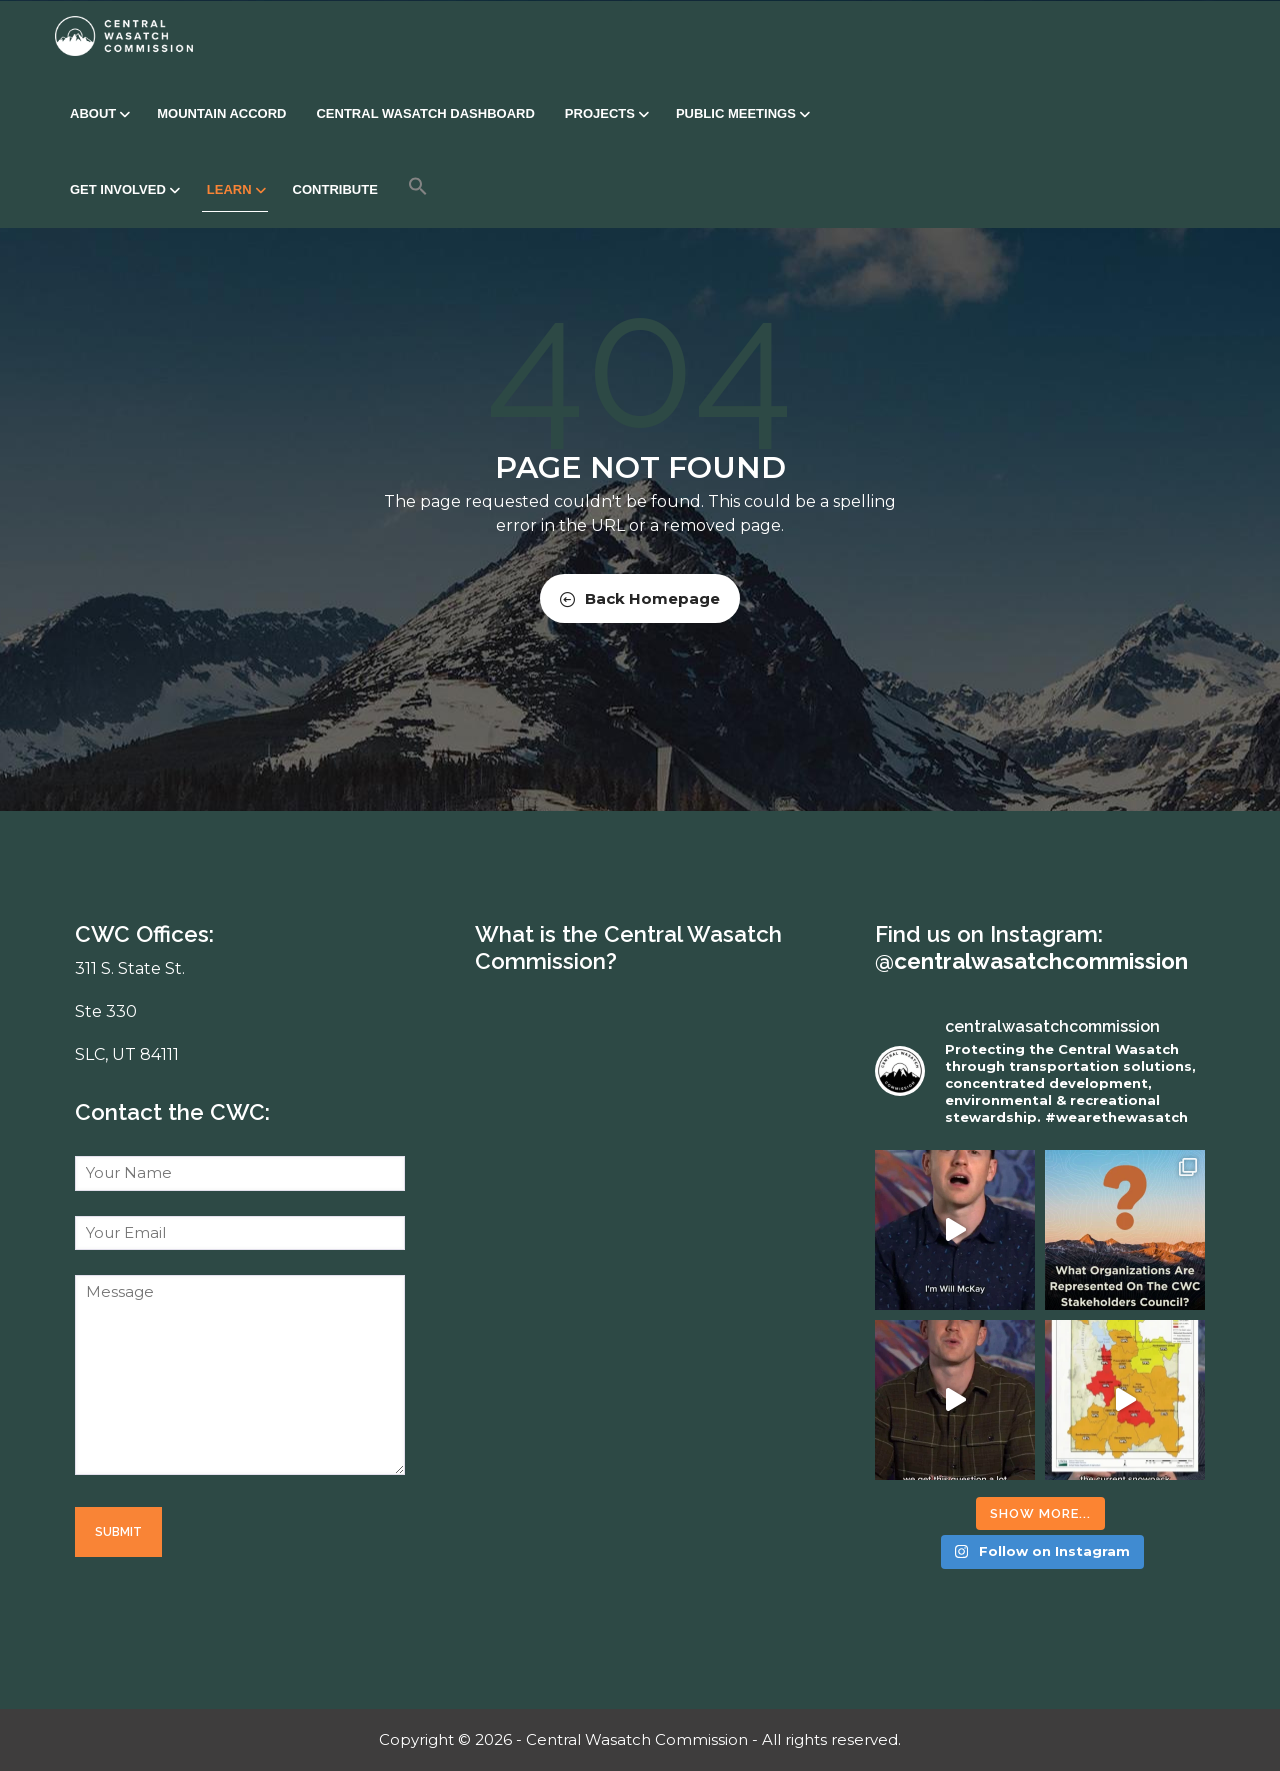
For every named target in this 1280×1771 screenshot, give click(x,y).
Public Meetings (741, 113)
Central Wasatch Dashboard (425, 113)
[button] (418, 186)
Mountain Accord (221, 113)
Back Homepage (640, 598)
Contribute (335, 189)
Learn (235, 189)
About (98, 113)
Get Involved (123, 189)
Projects (605, 113)
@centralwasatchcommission (1031, 961)
